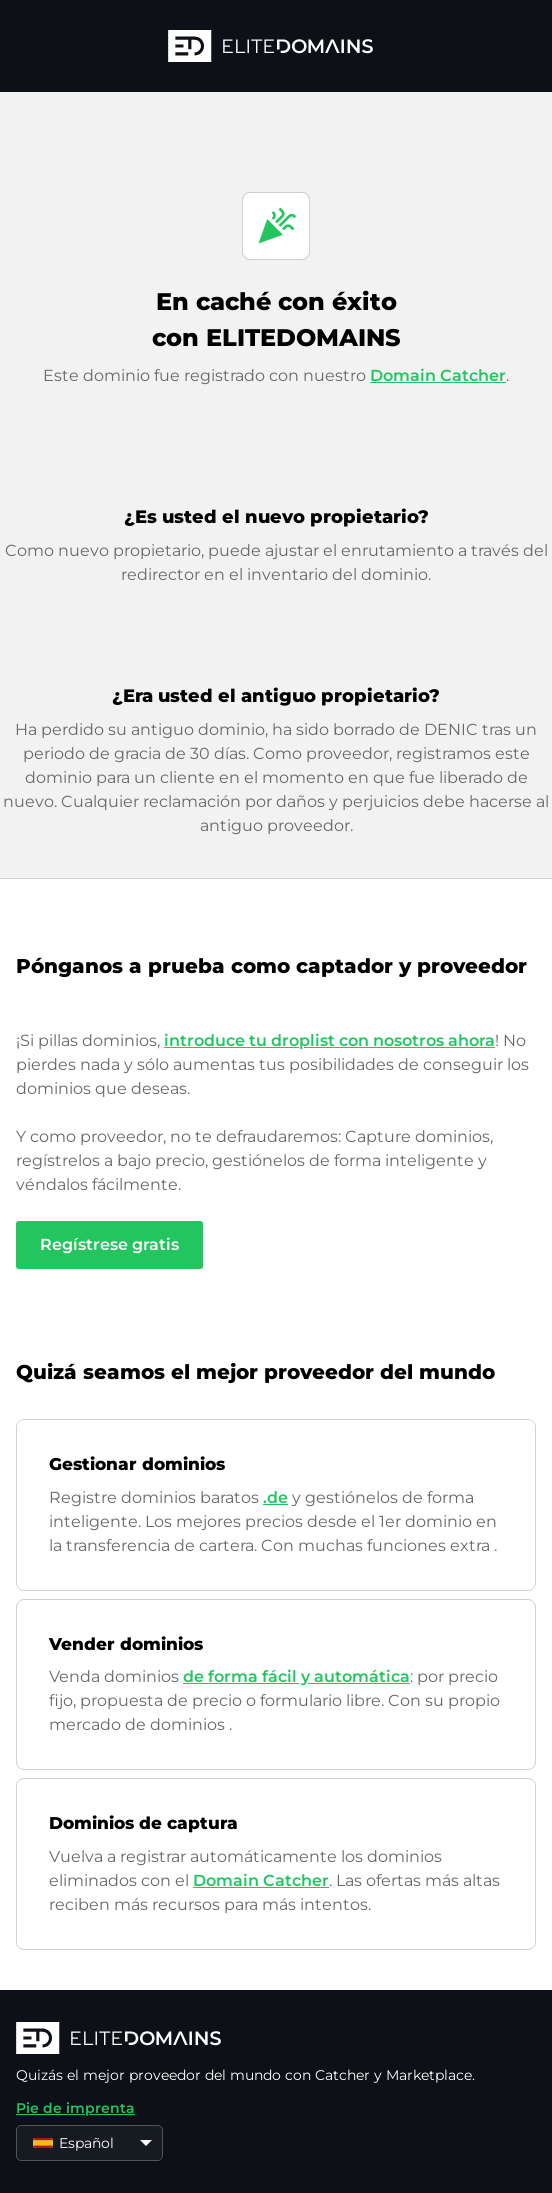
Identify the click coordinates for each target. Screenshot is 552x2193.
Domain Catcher (438, 375)
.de (275, 1497)
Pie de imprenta (75, 2108)
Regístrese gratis (109, 1244)
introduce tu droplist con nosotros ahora (329, 1040)
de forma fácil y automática (296, 1676)
